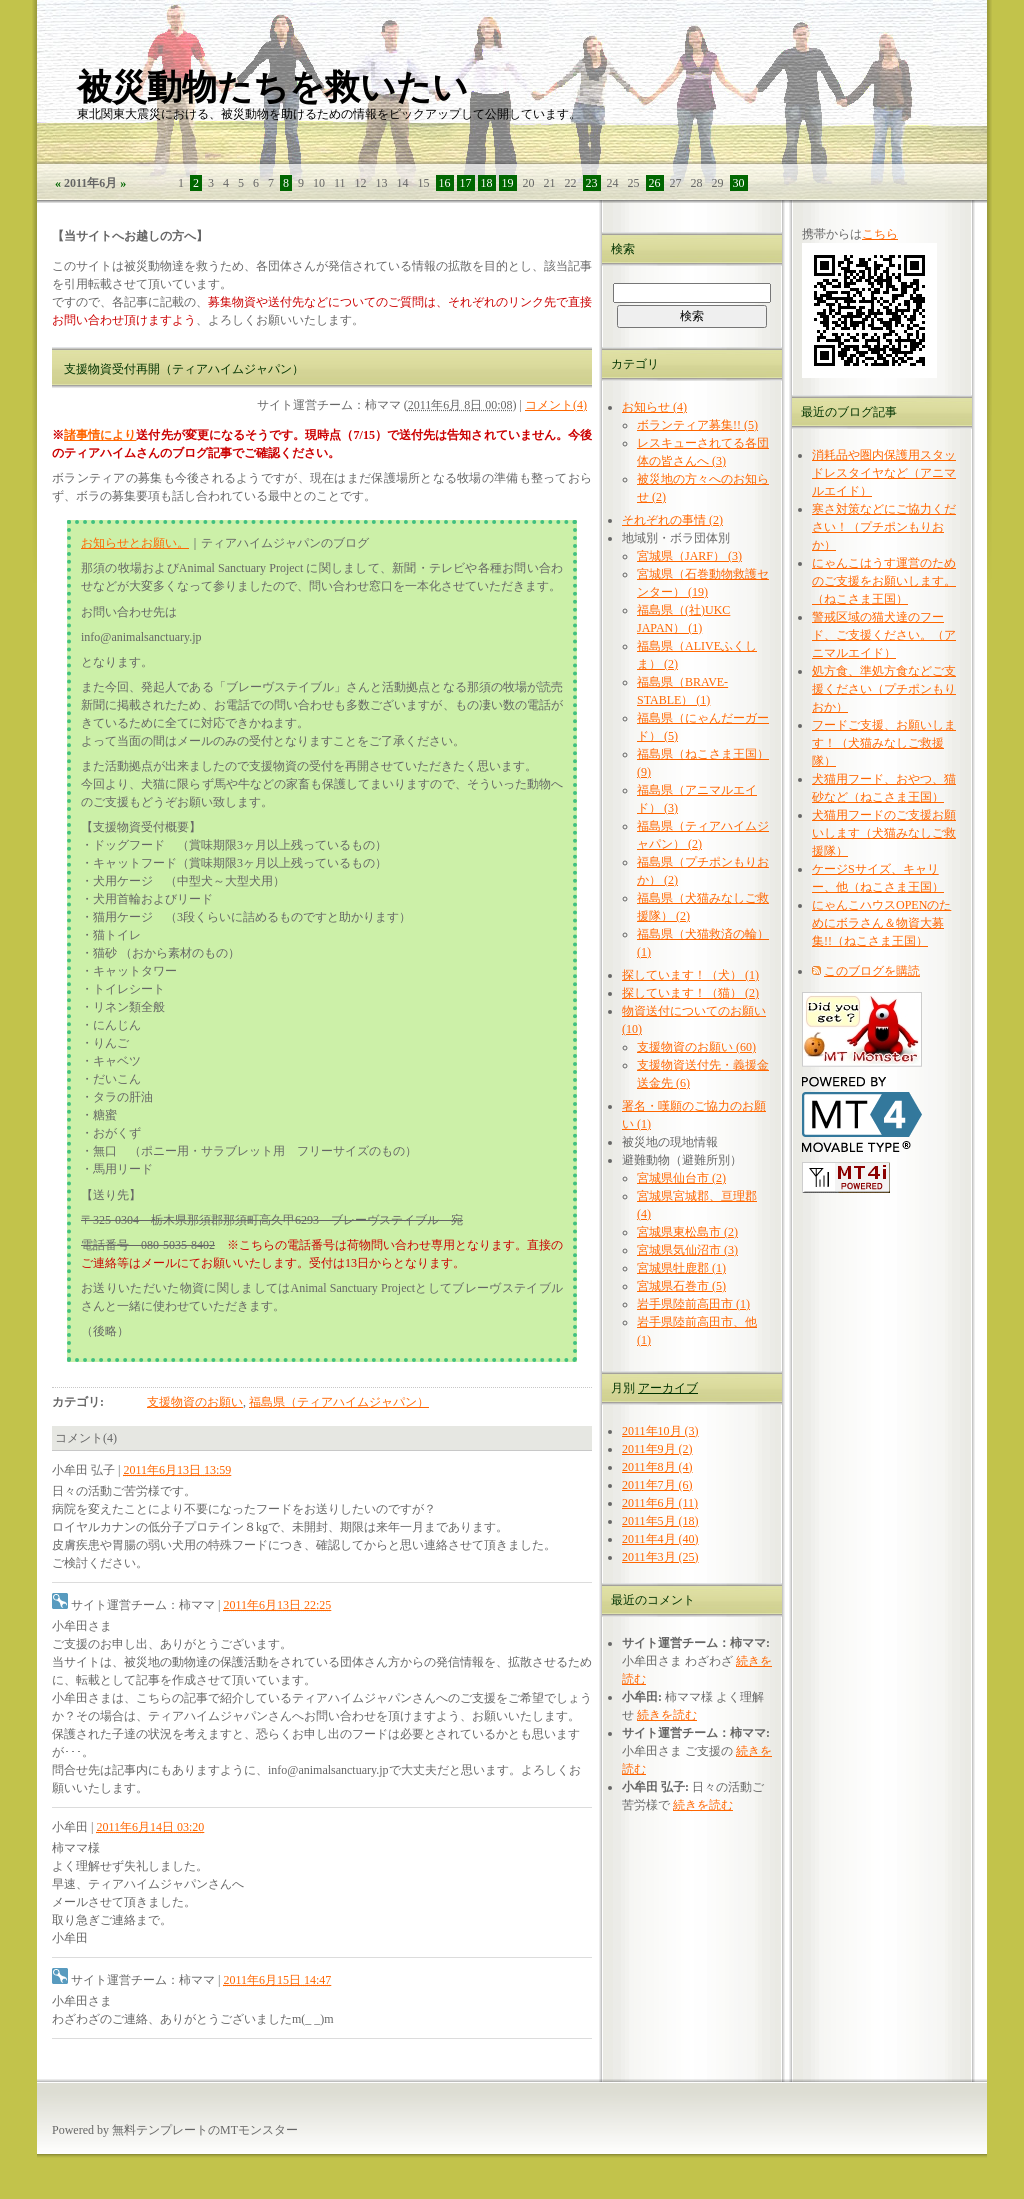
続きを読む (667, 1715)
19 (508, 183)
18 (487, 183)
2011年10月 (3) (660, 1431)
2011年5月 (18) (660, 1521)
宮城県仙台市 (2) (681, 1178)
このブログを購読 (872, 971)
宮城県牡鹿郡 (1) (681, 1268)
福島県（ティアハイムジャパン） (339, 1402)
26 (655, 183)
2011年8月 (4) (657, 1467)
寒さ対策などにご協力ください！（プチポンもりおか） (884, 527)
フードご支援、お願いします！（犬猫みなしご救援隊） (884, 743)
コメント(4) (556, 405)
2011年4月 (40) (660, 1539)
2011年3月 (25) (660, 1557)
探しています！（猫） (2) (690, 993)
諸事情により (100, 435)
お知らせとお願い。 (135, 543)
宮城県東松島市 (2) (687, 1232)
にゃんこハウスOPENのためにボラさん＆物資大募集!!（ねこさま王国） (881, 923)
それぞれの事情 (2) (672, 520)
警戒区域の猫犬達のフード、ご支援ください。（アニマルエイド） (884, 635)
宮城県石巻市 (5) (681, 1286)
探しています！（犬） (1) (690, 975)
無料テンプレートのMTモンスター (205, 2130)
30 (739, 183)
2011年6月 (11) (660, 1503)
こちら (880, 234)
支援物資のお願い (195, 1402)
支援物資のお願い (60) (696, 1047)
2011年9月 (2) (657, 1449)
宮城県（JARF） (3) (689, 556)
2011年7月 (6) (657, 1485)
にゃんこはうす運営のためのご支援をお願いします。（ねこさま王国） (884, 581)
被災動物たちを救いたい (272, 87)
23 (592, 183)
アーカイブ (668, 1388)
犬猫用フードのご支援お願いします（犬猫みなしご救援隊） (884, 833)
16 (445, 183)
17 (466, 183)
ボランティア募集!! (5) (697, 425)
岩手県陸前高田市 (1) (693, 1304)
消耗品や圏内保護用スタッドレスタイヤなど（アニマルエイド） (884, 473)
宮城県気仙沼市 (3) (687, 1250)
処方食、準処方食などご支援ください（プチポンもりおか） (884, 689)
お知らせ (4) (654, 407)
